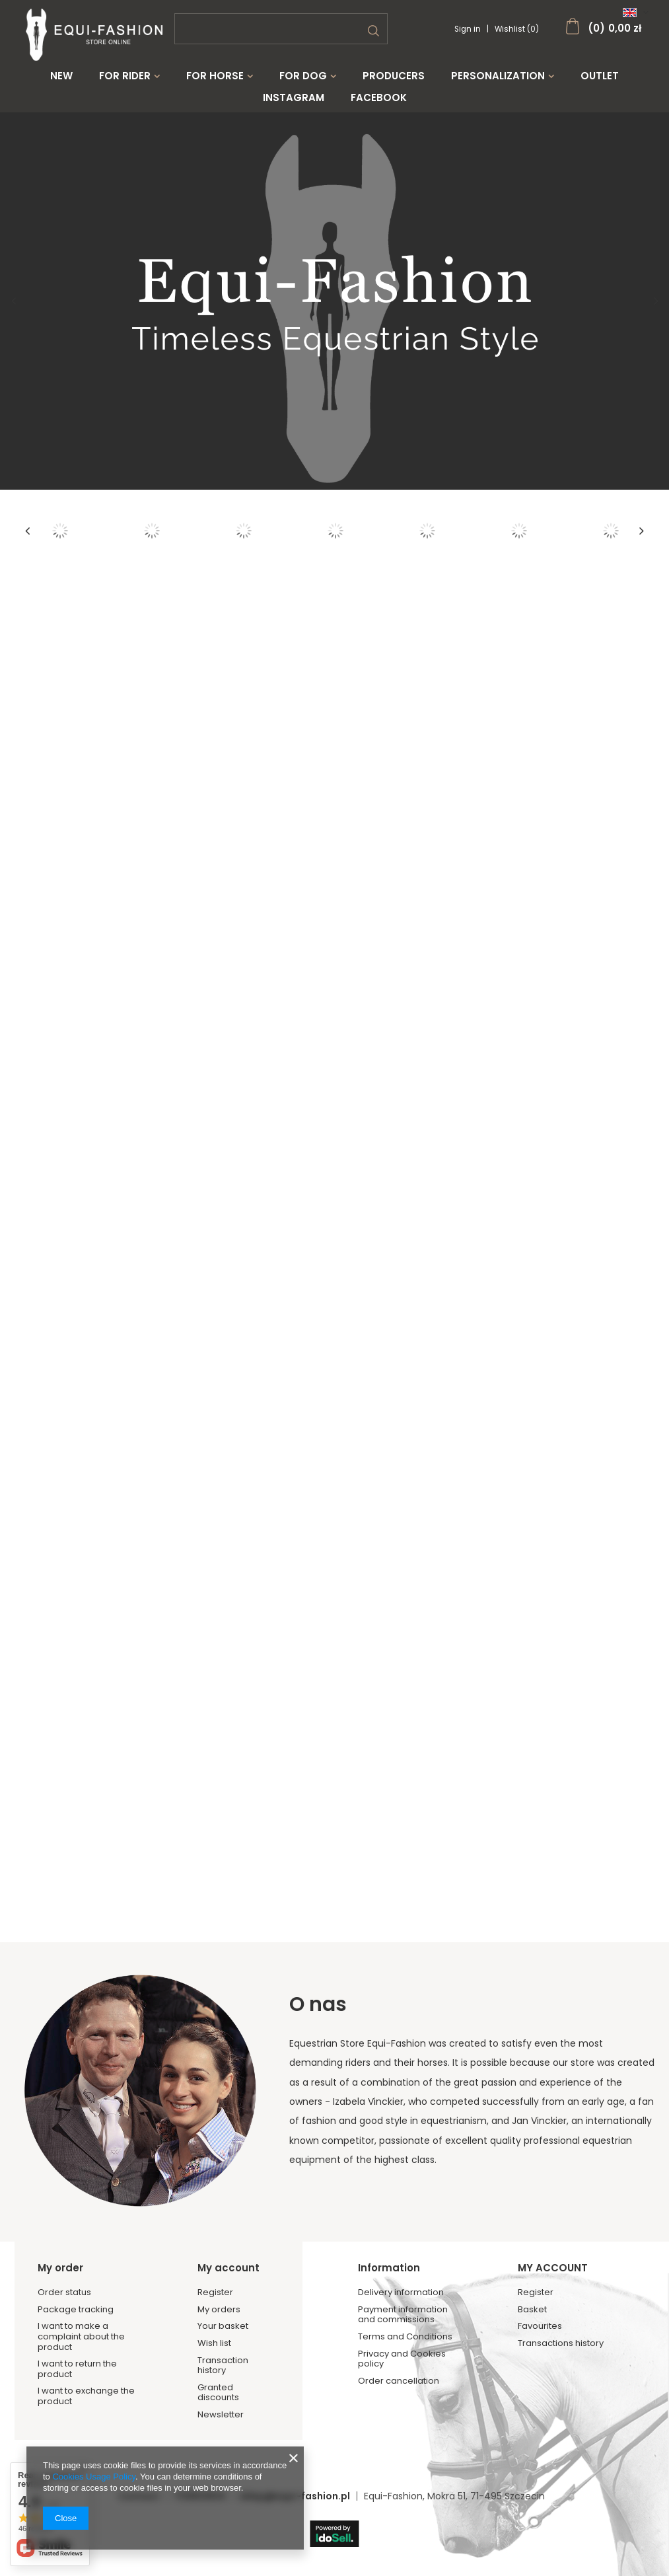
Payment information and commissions (403, 2314)
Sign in (468, 29)
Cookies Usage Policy (93, 2476)
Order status (64, 2292)
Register (215, 2292)
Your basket (222, 2326)
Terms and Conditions (405, 2336)
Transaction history (222, 2365)
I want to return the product (77, 2369)
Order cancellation (398, 2381)
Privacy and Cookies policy (402, 2359)
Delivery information (401, 2292)
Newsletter (220, 2414)
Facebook (379, 97)
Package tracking (76, 2309)
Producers (394, 76)
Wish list (214, 2343)
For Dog (303, 76)
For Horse (215, 76)
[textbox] (281, 28)
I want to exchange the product (86, 2396)
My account (228, 2268)
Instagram (293, 97)
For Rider (125, 76)
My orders (218, 2309)
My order (60, 2268)
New (61, 76)
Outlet (600, 76)
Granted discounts (218, 2392)
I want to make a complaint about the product (81, 2336)
